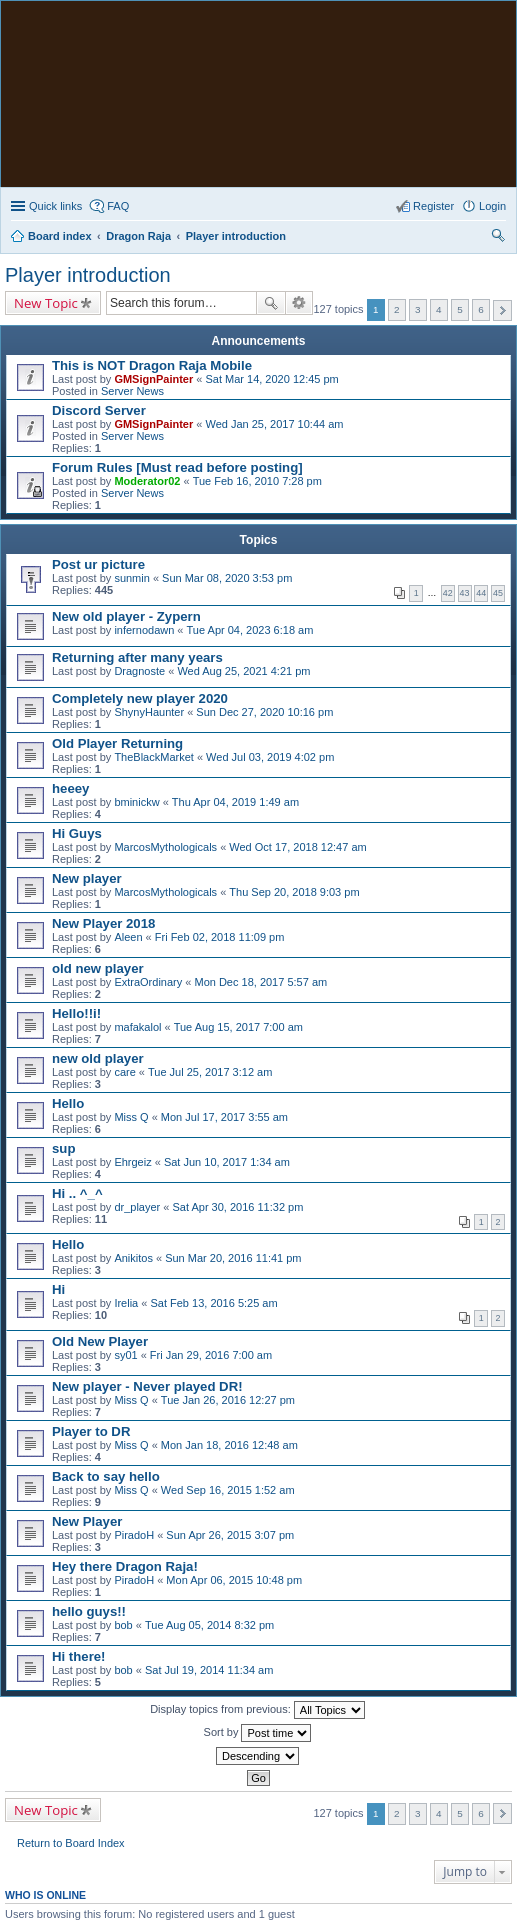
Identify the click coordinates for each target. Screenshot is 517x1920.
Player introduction (88, 275)
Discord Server (99, 410)
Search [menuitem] (498, 238)
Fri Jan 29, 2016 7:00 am (211, 1355)
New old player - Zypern (126, 616)
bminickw (136, 802)
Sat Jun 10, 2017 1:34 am (227, 1162)
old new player (98, 968)
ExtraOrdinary (148, 982)
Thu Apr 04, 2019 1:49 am (235, 802)
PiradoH (134, 1535)
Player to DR (91, 1431)
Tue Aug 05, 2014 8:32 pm (209, 1625)
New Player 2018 (103, 923)
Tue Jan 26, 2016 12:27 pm (228, 1400)
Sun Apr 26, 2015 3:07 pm (230, 1535)
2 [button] (397, 309)
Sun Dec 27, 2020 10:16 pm (264, 712)
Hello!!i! (76, 1013)
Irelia (126, 1303)
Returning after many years (137, 657)
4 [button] (439, 309)
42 (448, 593)
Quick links (55, 206)
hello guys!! (89, 1611)
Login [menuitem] (492, 206)
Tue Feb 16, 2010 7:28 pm (257, 481)
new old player (98, 1058)
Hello (68, 1103)
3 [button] (418, 309)
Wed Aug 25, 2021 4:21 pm (243, 671)
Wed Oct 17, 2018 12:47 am (297, 847)
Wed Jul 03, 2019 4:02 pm (270, 757)
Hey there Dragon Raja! (125, 1566)
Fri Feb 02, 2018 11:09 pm (220, 937)
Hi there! (79, 1656)
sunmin (131, 578)
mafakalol (137, 1027)
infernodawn (144, 630)
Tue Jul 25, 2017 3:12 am (210, 1072)
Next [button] (502, 310)
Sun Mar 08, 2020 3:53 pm (227, 578)
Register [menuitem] (433, 206)
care (124, 1072)
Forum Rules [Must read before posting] (177, 467)
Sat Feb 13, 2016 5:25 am (213, 1303)
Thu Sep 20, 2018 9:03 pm (294, 892)
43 (465, 593)
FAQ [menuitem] (118, 206)
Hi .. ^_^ (77, 1193)
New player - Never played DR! (147, 1386)
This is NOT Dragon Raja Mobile (152, 365)
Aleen (128, 937)
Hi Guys (77, 833)
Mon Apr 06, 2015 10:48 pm (234, 1580)
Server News (132, 391)
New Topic (46, 303)
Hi (58, 1289)
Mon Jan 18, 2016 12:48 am (229, 1445)
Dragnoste (139, 671)
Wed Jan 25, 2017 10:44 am (274, 424)
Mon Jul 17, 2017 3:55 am (224, 1117)
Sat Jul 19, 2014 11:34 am (209, 1670)
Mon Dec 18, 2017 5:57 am (260, 982)
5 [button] (460, 309)
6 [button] (481, 309)
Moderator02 (147, 481)
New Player (87, 1521)
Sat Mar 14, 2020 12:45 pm (271, 379)
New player (87, 878)
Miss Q (131, 1117)
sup (63, 1148)
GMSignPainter (153, 379)
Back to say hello (106, 1476)
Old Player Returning (117, 743)
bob (123, 1625)
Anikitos (133, 1258)
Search (271, 303)
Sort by (258, 1733)
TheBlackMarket (153, 757)
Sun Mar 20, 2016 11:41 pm (233, 1258)
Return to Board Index (71, 1843)
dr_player (137, 1207)
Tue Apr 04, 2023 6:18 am (250, 630)
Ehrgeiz (132, 1162)
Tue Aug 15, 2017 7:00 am (238, 1027)
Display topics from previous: (257, 1710)
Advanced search (299, 303)
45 (498, 593)
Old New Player (100, 1341)
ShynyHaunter (149, 712)
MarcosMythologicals (165, 847)
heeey (70, 788)
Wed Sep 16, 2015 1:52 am (228, 1490)
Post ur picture (98, 564)
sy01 (125, 1355)
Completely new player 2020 (140, 698)
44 (481, 593)
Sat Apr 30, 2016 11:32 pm (237, 1207)
